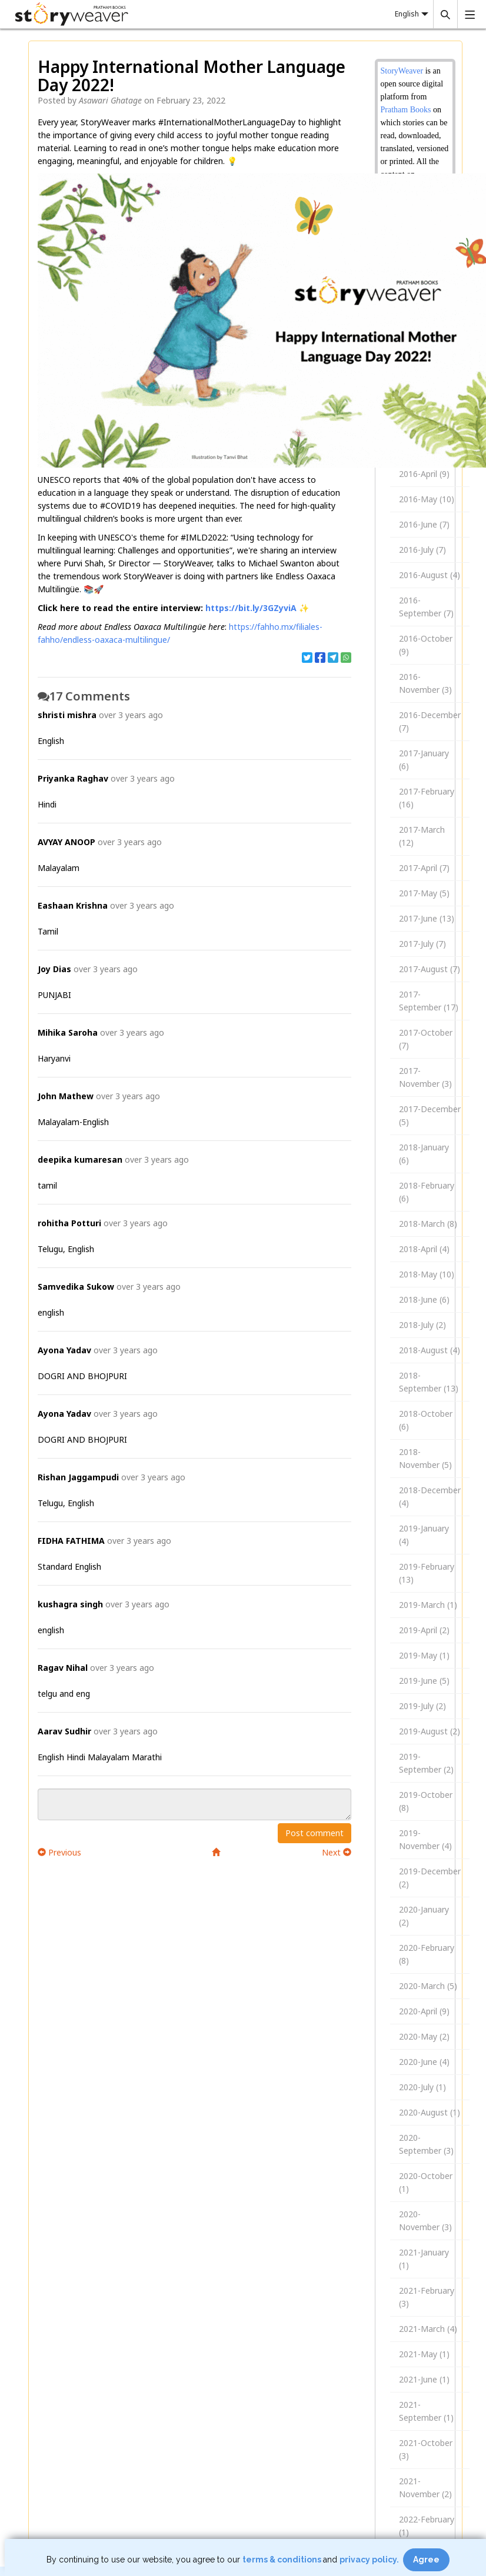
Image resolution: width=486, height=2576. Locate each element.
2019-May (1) (424, 1655)
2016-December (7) (430, 721)
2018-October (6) (425, 1420)
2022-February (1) (426, 2526)
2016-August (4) (429, 574)
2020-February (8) (426, 1954)
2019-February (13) (426, 1573)
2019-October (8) (425, 1801)
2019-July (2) (422, 1705)
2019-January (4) (424, 1535)
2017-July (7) (422, 943)
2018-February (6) (426, 1192)
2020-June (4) (424, 2061)
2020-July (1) (422, 2087)
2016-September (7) (426, 607)
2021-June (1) (424, 2379)
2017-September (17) (428, 1001)
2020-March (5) (428, 1985)
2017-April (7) (424, 867)
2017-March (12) (422, 836)
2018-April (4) (424, 1248)
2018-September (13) (428, 1382)
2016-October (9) (425, 645)
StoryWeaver (403, 70)
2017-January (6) (424, 760)
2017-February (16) (426, 798)
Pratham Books (406, 109)
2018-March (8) (428, 1223)
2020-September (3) (426, 2144)
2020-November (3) (425, 2220)
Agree (426, 2559)
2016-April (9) (424, 473)
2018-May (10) (426, 1274)
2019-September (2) (426, 1763)
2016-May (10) (426, 499)
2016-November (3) (425, 683)
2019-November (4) (425, 1839)
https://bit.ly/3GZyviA (251, 607)
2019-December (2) (430, 1878)
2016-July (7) (422, 549)
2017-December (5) (430, 1115)
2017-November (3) (425, 1077)
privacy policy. (370, 2559)
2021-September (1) (426, 2411)
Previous (59, 1852)
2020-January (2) (424, 1916)
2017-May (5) (424, 893)
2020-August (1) (429, 2112)
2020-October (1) (425, 2182)
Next (336, 1852)
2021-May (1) (424, 2354)
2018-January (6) (424, 1154)
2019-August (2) (429, 1731)
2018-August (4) (429, 1350)
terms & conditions (282, 2559)
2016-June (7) (424, 524)
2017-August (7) (429, 969)
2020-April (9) (424, 2011)
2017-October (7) (425, 1039)
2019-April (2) (424, 1630)
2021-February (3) (426, 2297)
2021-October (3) (425, 2449)
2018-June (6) (424, 1299)
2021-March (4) (428, 2328)
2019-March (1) (428, 1604)
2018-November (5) (425, 1458)
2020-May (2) (424, 2036)
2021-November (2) (425, 2487)
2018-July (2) (422, 1324)
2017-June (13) (426, 918)
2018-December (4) (430, 1496)
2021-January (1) (424, 2259)
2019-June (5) (424, 1680)
